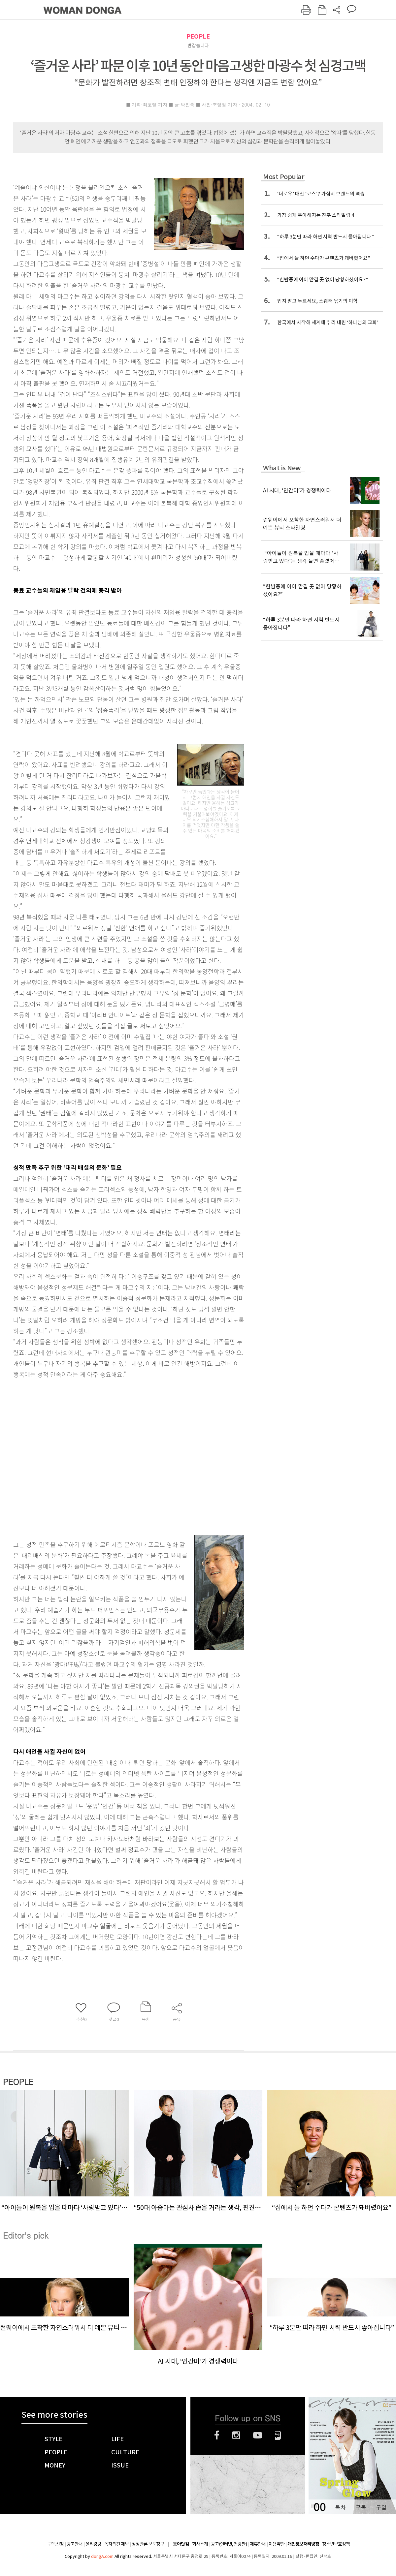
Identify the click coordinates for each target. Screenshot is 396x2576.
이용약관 (276, 2544)
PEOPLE (198, 36)
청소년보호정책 (336, 2544)
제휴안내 (258, 2544)
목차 (340, 2507)
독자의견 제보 (116, 2544)
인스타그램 (236, 2435)
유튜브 (257, 2435)
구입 (381, 2507)
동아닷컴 (181, 2544)
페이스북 (216, 2435)
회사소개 (200, 2544)
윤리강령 (93, 2544)
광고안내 (74, 2544)
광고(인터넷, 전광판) (229, 2544)
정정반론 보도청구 (148, 2544)
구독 (360, 2507)
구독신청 (56, 2544)
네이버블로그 (278, 2435)
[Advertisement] (62, 1452)
